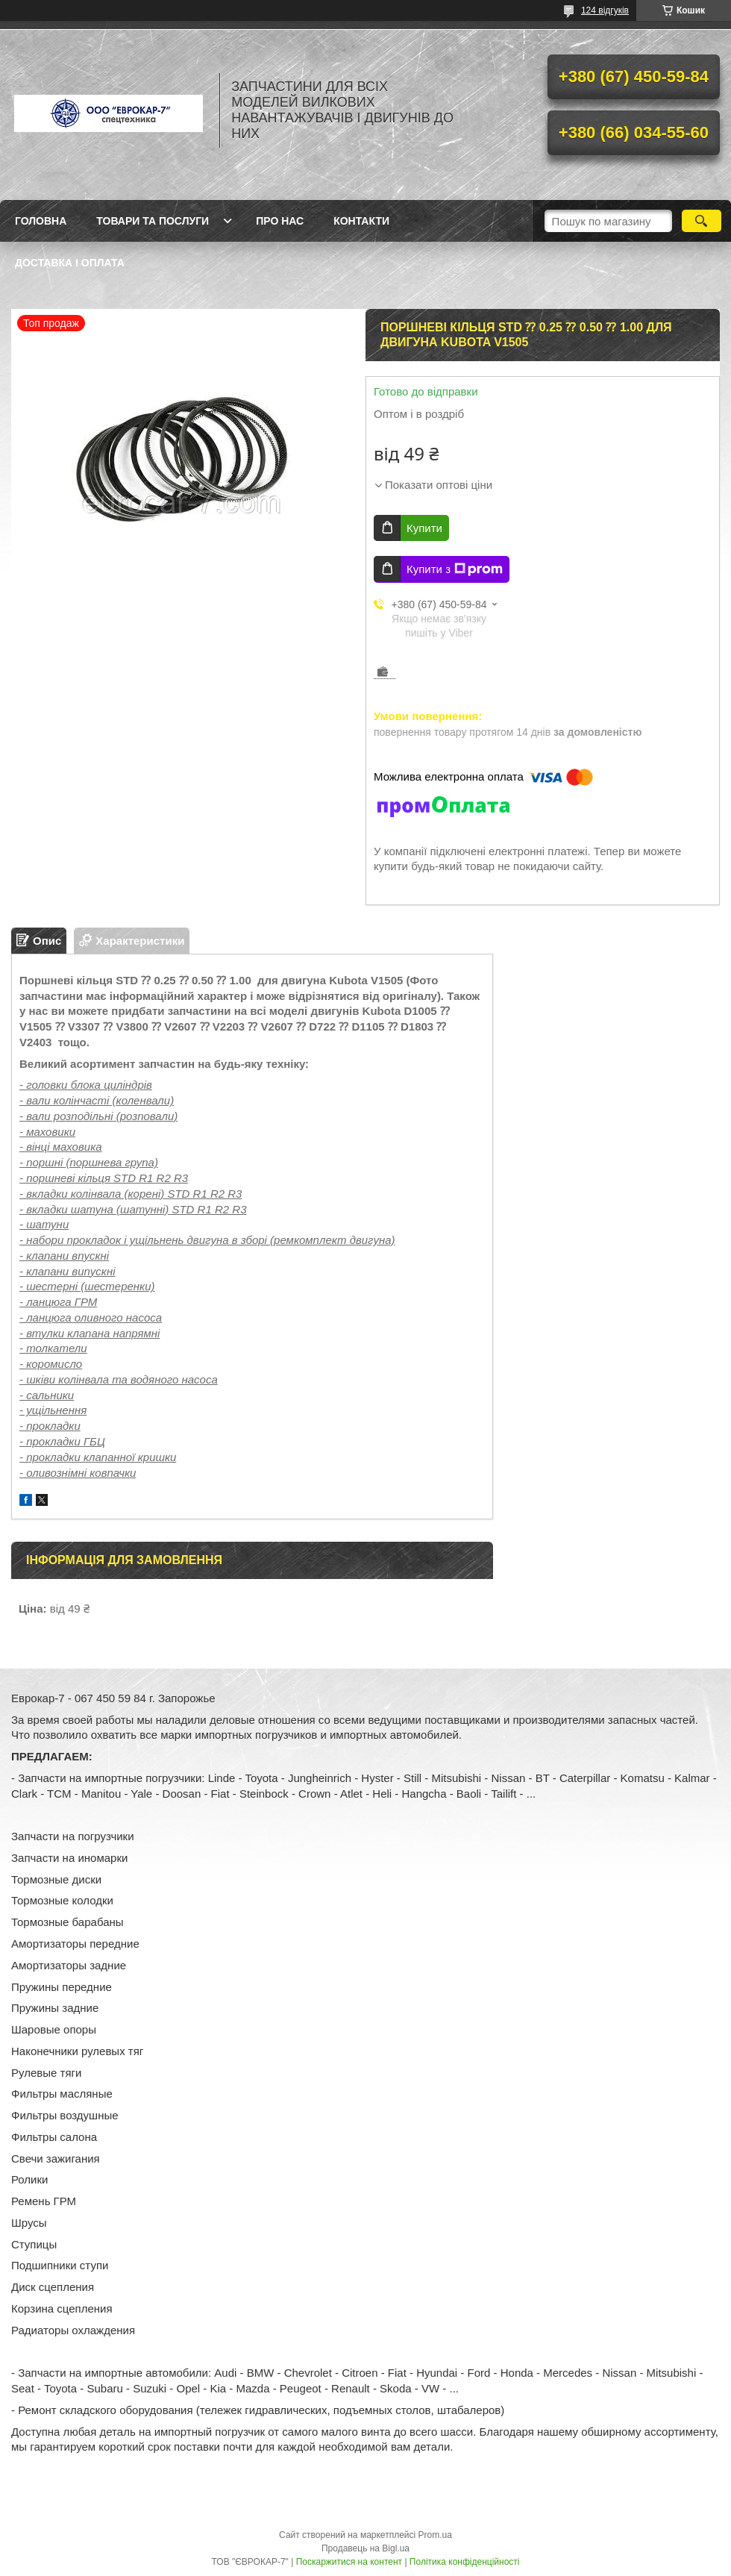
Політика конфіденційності (465, 2562)
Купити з (455, 569)
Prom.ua (435, 2535)
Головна (40, 221)
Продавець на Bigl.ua (365, 2548)
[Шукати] (701, 221)
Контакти (361, 221)
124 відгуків (605, 10)
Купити (424, 528)
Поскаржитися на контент (349, 2562)
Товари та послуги (152, 221)
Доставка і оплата (70, 263)
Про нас (280, 221)
